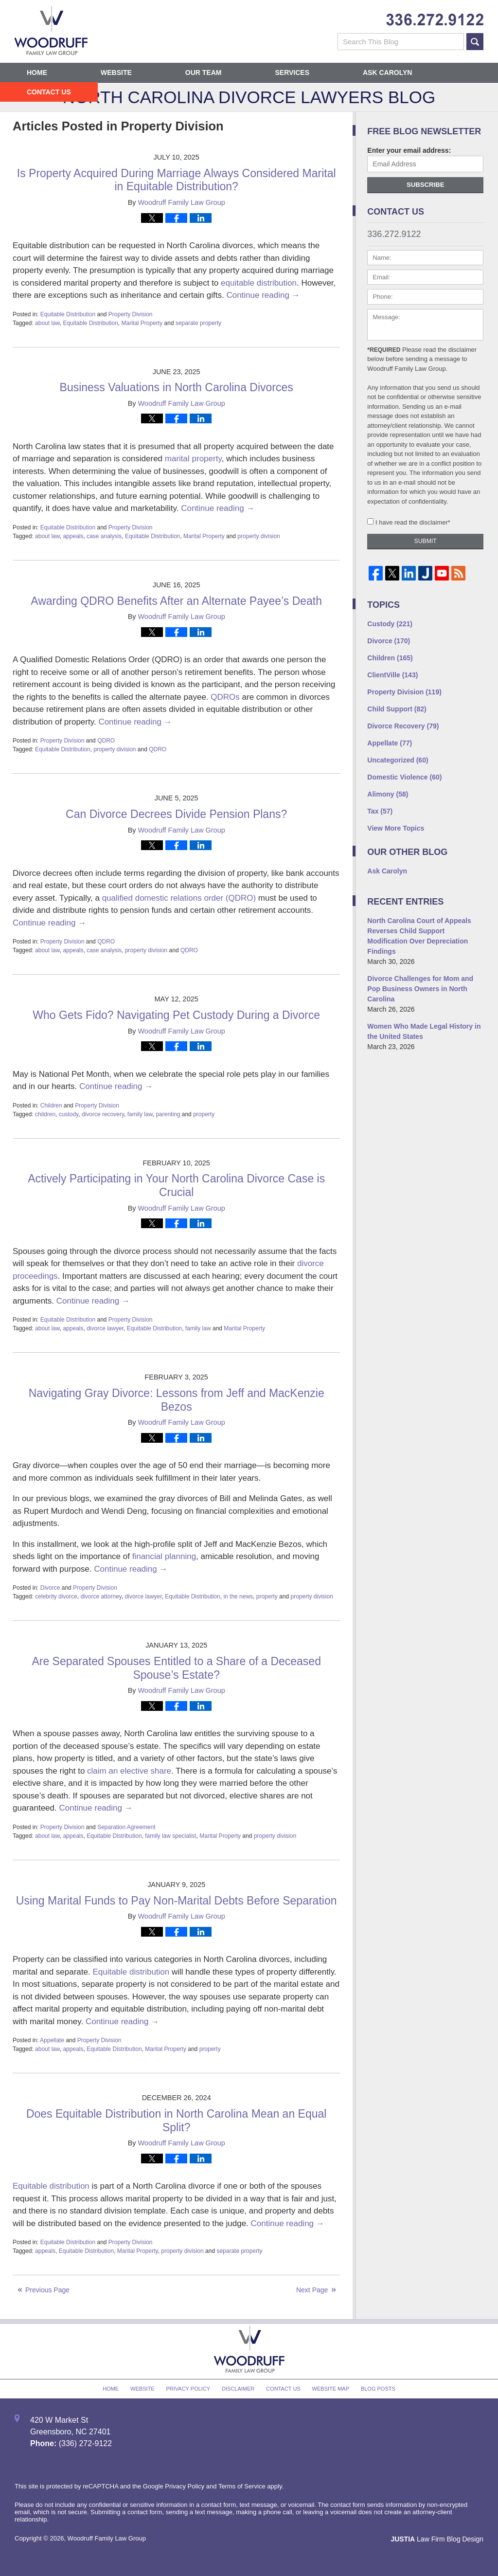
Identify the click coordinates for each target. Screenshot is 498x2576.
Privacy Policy (188, 2389)
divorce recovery (103, 1114)
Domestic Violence (404, 777)
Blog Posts (378, 2389)
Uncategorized (397, 760)
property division (258, 536)
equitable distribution (259, 283)
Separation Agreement (126, 1827)
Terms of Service (242, 2486)
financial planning (164, 1556)
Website (116, 72)
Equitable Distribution (67, 314)
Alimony (387, 794)
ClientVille (392, 675)
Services (292, 72)
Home (37, 72)
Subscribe (426, 184)
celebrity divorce (56, 1596)
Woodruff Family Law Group (107, 2538)
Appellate (52, 2040)
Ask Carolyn (387, 72)
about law (47, 323)
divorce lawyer (105, 1328)
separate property (198, 323)
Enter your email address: (409, 150)
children (45, 1114)
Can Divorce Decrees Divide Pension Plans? (176, 814)
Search (474, 41)
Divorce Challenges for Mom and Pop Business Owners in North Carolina (420, 989)
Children (51, 1105)
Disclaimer (238, 2389)
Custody (389, 624)
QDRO (106, 740)
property (203, 1114)
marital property (193, 458)
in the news (238, 1596)
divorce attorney (101, 1596)
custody (68, 1114)
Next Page (312, 2290)
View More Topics (395, 828)
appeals (73, 536)
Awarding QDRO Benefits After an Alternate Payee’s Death (176, 601)
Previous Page (47, 2290)
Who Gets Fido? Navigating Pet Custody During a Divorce (176, 1015)
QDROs (225, 697)
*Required (383, 349)
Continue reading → (263, 295)
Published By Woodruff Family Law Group (434, 20)
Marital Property (142, 323)
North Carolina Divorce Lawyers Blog (51, 30)
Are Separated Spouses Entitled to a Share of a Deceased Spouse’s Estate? (176, 1668)
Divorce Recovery (403, 726)
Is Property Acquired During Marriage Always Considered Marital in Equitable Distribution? (176, 180)
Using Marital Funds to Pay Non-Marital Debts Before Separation (176, 1900)
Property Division (130, 314)
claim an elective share (129, 1771)
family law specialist (170, 1835)
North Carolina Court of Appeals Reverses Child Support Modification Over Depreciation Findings (419, 936)
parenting (168, 1114)
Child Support (396, 709)
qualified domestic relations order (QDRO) (179, 898)
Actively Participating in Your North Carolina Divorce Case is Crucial (176, 1185)
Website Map (330, 2389)
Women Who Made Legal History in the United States (423, 1031)
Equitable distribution (130, 1972)
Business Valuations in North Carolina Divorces (176, 387)
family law (140, 1114)
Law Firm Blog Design (437, 2539)
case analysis (104, 536)
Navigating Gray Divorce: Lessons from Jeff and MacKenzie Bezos (176, 1400)
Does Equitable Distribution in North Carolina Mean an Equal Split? (176, 2120)
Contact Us (49, 92)
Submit (425, 541)
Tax (379, 811)
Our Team (203, 72)
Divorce (50, 1587)
